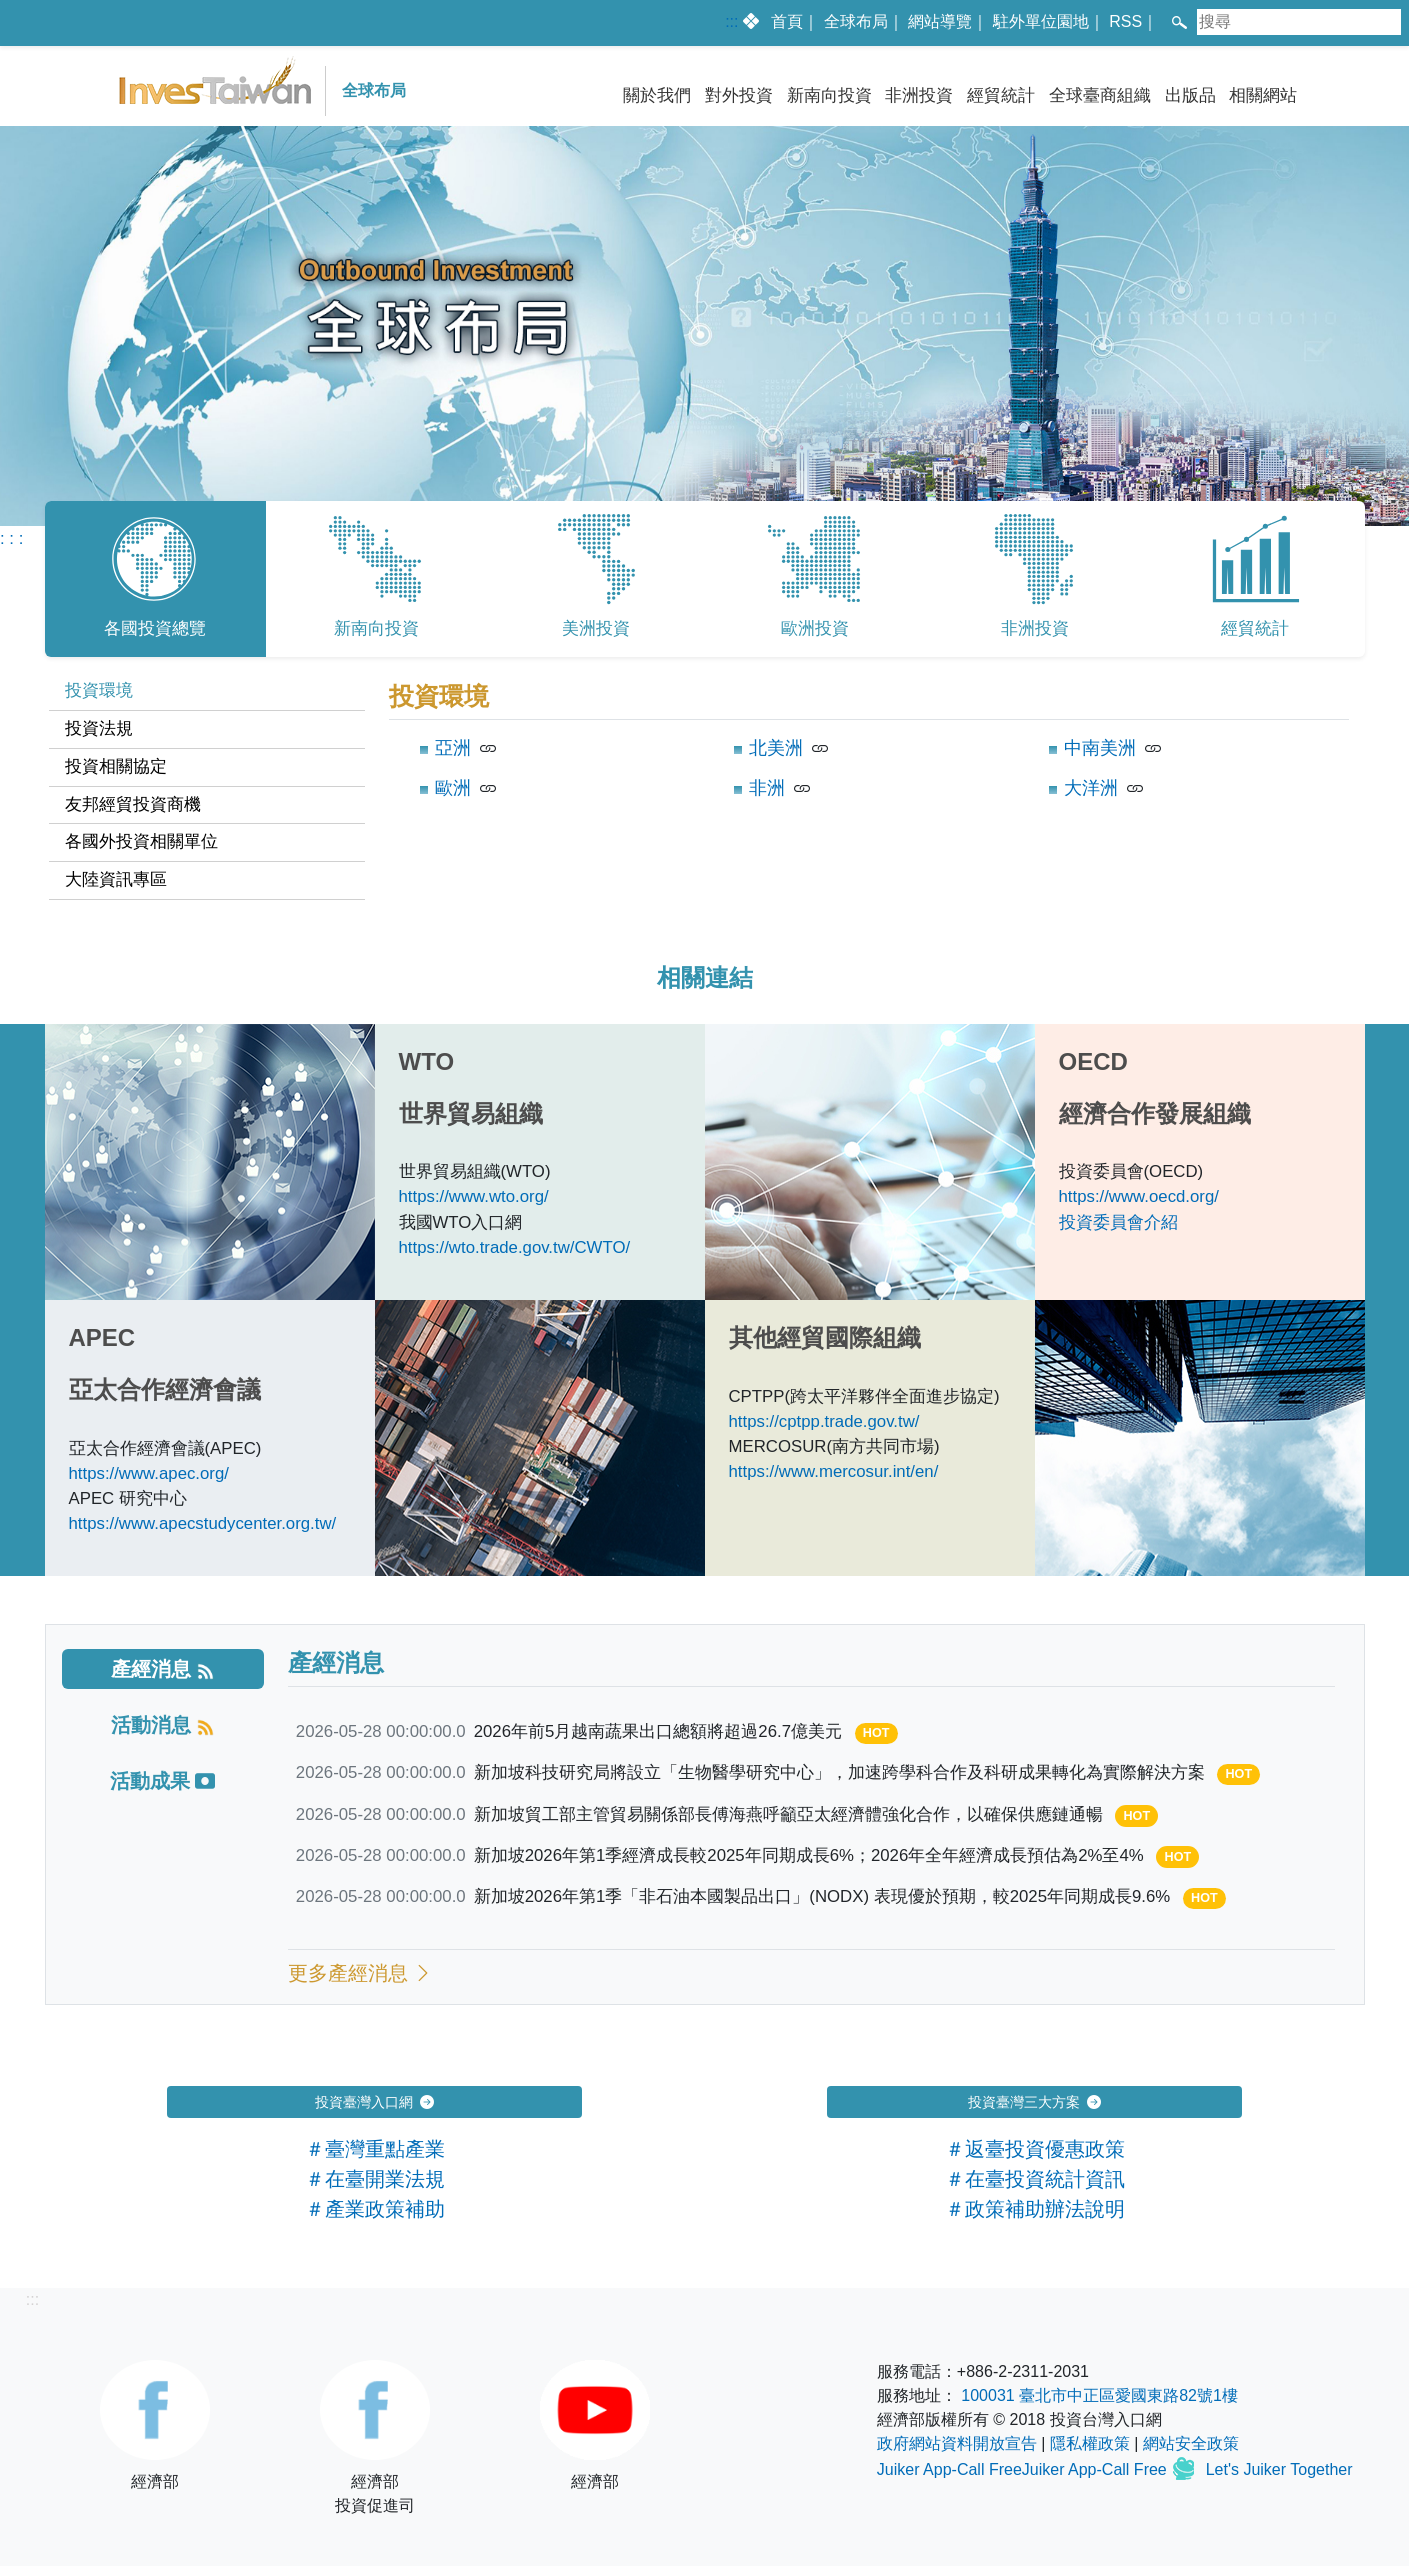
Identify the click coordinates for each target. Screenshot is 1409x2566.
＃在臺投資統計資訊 (1035, 2179)
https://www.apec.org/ (149, 1473)
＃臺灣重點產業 (375, 2149)
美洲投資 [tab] (596, 573)
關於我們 (657, 95)
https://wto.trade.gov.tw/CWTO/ (515, 1247)
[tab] (163, 1669)
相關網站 (1263, 95)
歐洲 (453, 788)
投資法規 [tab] (99, 728)
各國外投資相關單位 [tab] (141, 841)
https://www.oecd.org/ (1139, 1196)
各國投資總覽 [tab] (155, 573)
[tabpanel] (705, 794)
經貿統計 (1001, 95)
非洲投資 (919, 95)
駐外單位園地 (1041, 21)
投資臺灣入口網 (375, 2102)
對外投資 (739, 95)
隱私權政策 (1090, 2443)
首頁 (787, 21)
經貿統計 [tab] (1255, 573)
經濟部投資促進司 (375, 2437)
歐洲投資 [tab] (815, 573)
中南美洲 (1100, 748)
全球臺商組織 (1100, 95)
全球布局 (856, 21)
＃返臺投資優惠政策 (1035, 2149)
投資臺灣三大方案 (1035, 2102)
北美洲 (776, 748)
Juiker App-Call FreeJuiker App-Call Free (1024, 2470)
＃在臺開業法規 (375, 2179)
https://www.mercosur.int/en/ (834, 1471)
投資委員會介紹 (1118, 1222)
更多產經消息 (361, 1973)
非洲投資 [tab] (1035, 573)
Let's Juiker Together (1279, 2470)
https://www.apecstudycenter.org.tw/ (203, 1523)
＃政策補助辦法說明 (1035, 2209)
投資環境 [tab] (99, 690)
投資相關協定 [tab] (116, 766)
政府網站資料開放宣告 (957, 2443)
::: (731, 21)
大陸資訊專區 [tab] (116, 879)
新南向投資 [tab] (376, 573)
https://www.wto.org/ (474, 1196)
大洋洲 (1091, 788)
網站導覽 (940, 21)
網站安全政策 (1191, 2443)
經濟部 (155, 2425)
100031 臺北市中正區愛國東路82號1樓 (1099, 2395)
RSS (1125, 21)
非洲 (767, 788)
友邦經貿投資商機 (133, 804)
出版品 (1190, 95)
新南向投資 (829, 95)
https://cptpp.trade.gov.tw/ (824, 1421)
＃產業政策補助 (375, 2209)
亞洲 (453, 748)
